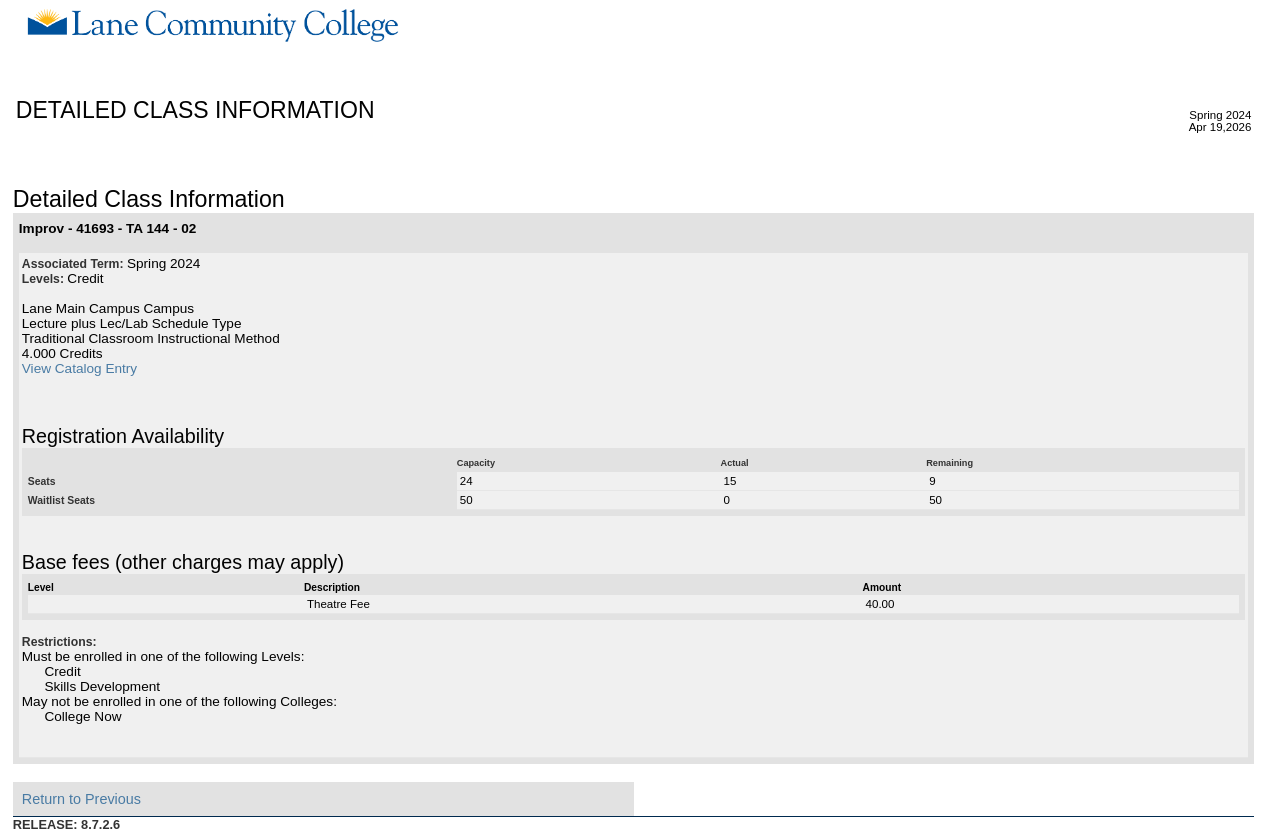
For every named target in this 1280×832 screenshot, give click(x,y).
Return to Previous (81, 799)
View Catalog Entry (79, 368)
